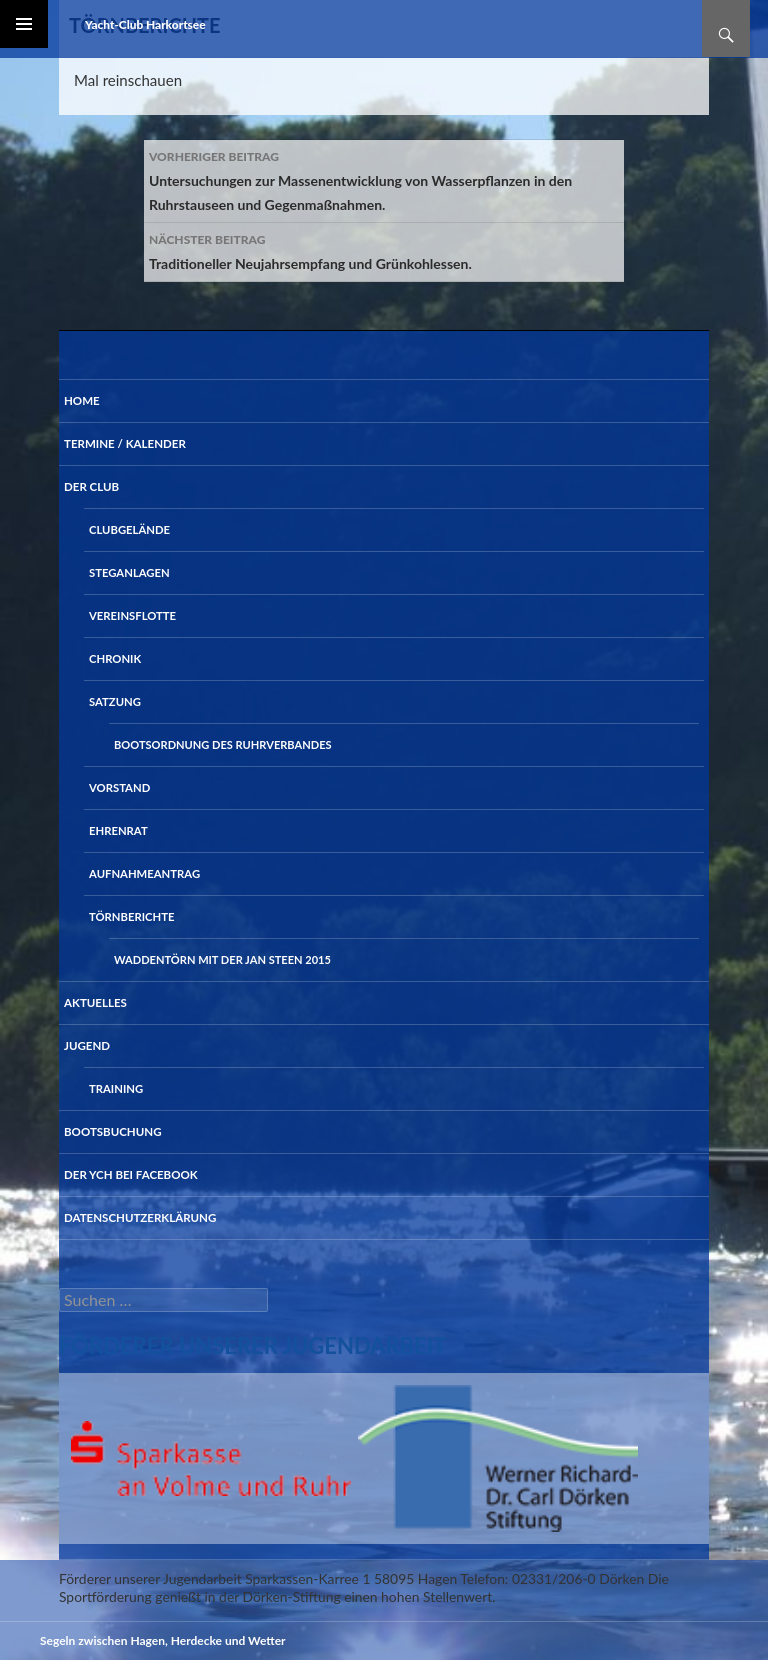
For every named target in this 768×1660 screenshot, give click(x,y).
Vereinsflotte (132, 615)
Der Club (91, 486)
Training (116, 1088)
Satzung (115, 701)
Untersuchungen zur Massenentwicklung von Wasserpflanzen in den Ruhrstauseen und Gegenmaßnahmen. (384, 179)
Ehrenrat (118, 830)
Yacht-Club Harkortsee (145, 24)
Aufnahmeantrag (144, 873)
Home (82, 400)
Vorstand (119, 787)
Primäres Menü (24, 24)
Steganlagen (129, 572)
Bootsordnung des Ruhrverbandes (223, 744)
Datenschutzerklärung (140, 1217)
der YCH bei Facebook (131, 1174)
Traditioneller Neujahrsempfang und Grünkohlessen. (384, 250)
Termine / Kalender (125, 443)
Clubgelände (129, 529)
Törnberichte (131, 916)
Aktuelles (95, 1002)
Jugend (87, 1045)
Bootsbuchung (113, 1131)
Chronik (115, 658)
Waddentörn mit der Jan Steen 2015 (222, 959)
